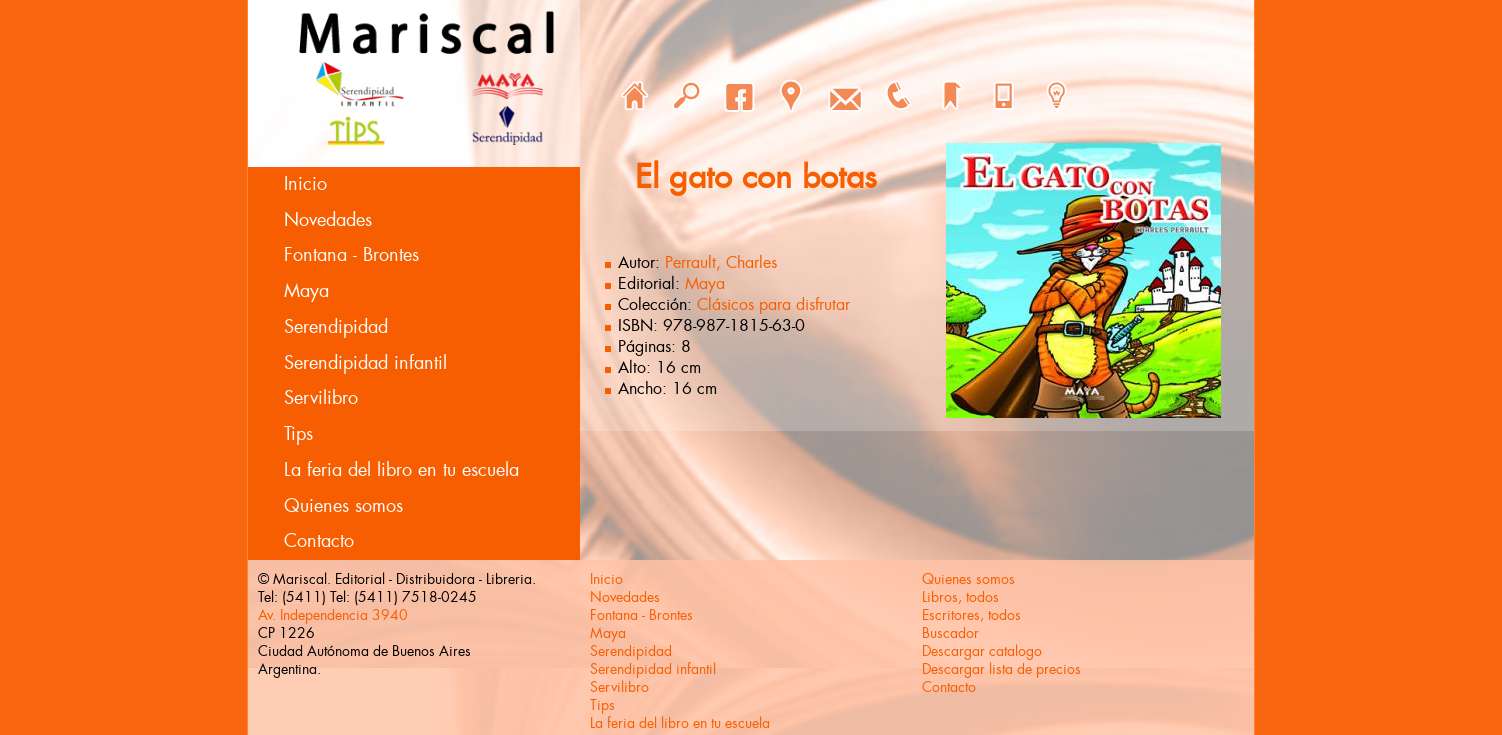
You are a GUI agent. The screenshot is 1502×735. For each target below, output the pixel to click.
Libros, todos (960, 597)
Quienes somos (343, 506)
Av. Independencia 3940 (333, 615)
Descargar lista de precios (1001, 669)
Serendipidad (336, 327)
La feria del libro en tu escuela (401, 470)
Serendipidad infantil (365, 363)
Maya (306, 291)
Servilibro (321, 398)
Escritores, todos (971, 615)
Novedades (328, 220)
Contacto (319, 541)
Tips (298, 434)
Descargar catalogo (982, 651)
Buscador (950, 633)
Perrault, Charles (721, 262)
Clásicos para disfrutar (773, 304)
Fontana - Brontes (351, 255)
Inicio (305, 184)
